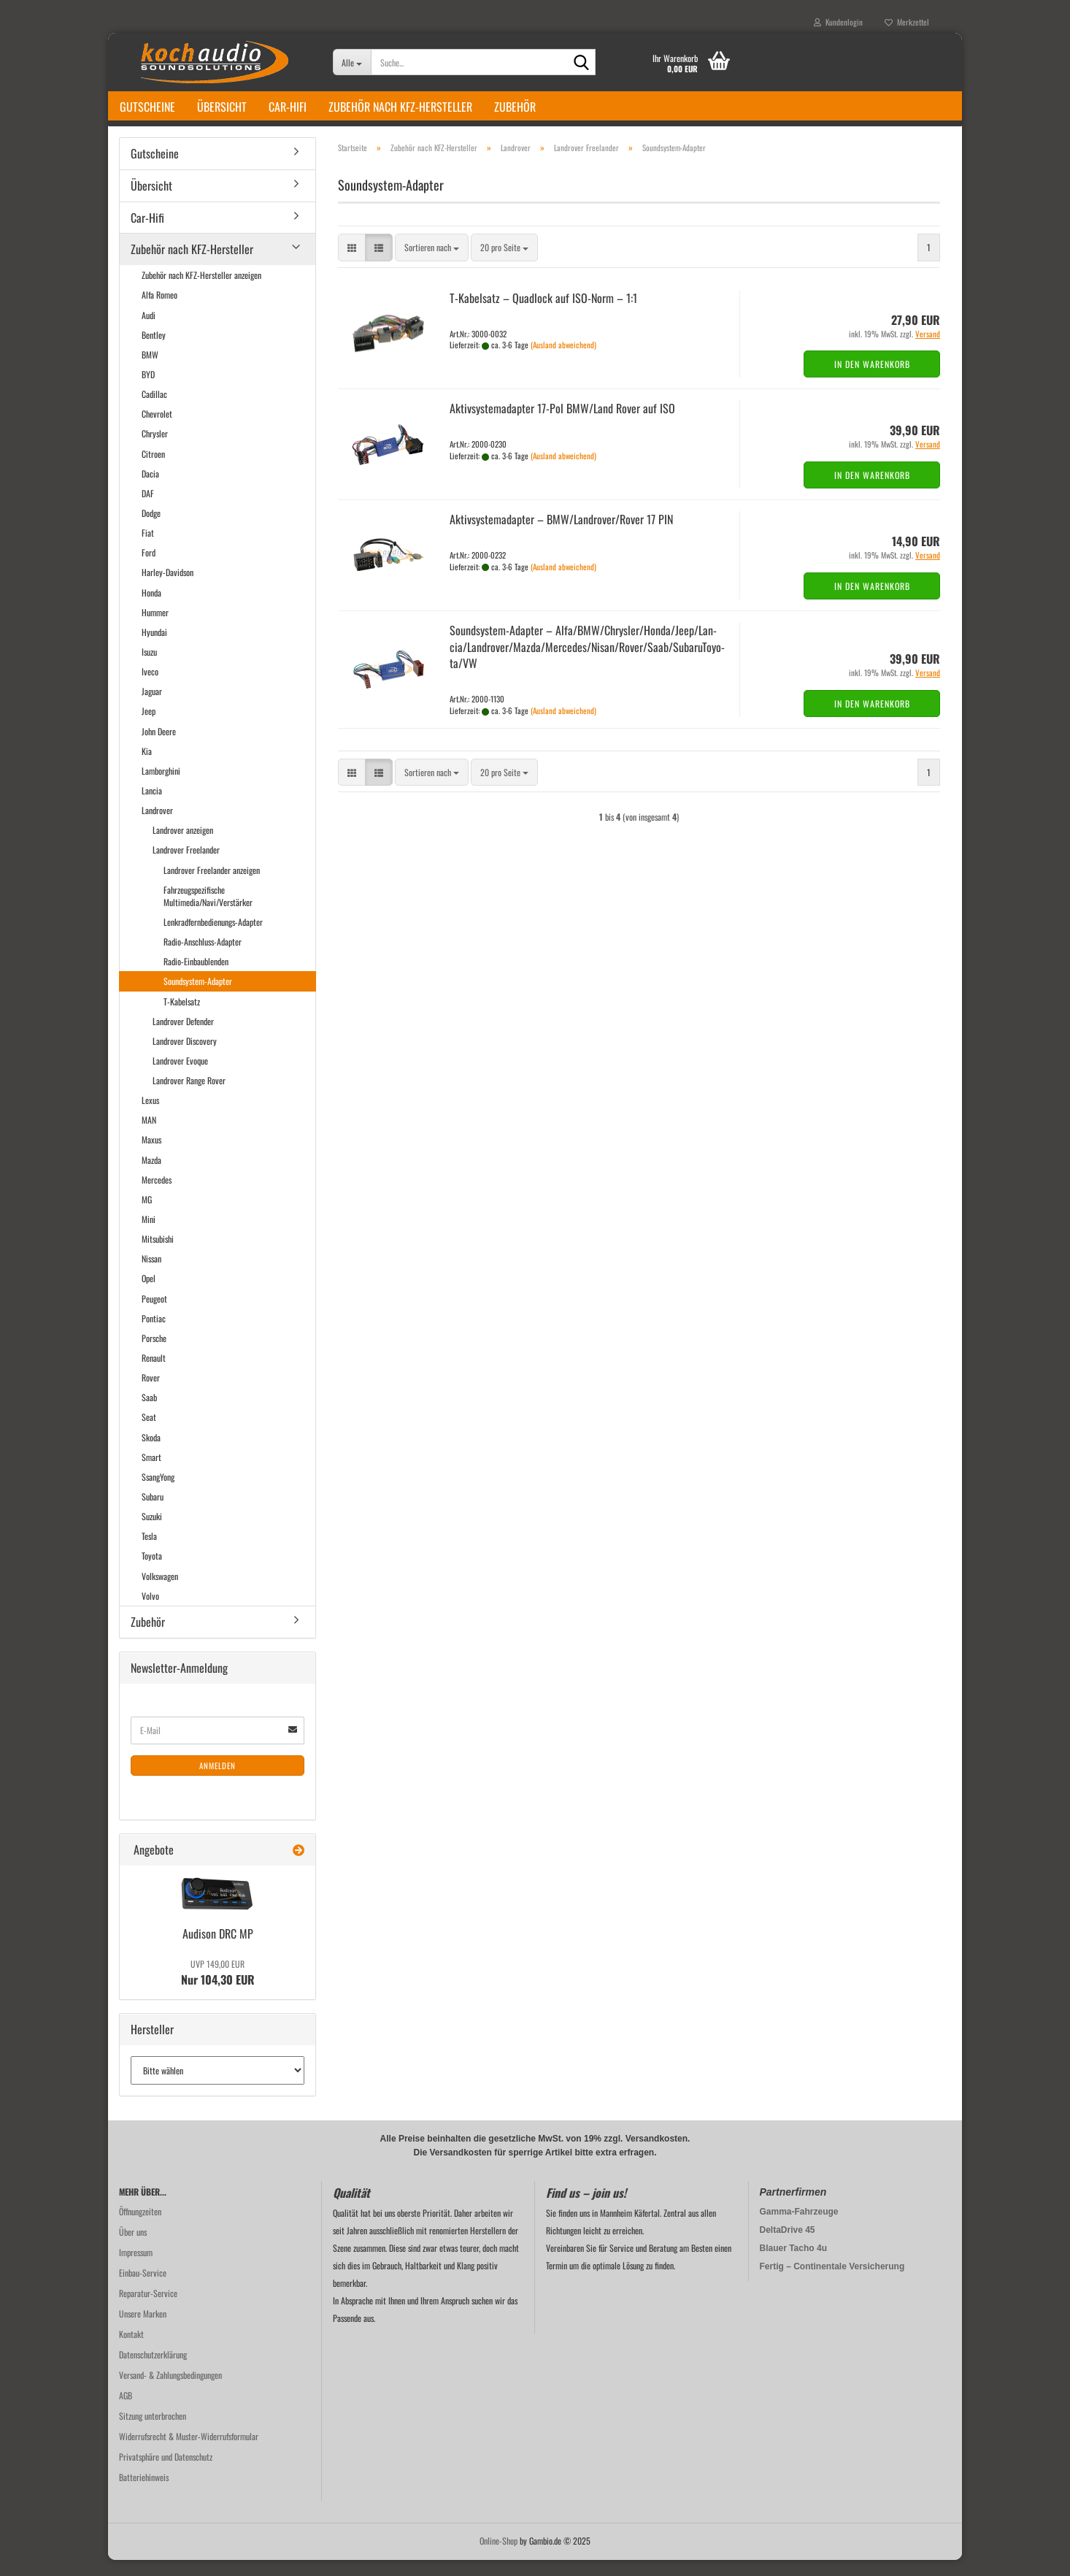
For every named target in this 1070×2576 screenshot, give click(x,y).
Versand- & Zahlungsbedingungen (170, 2391)
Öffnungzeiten (140, 2227)
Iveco (150, 687)
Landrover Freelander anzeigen (211, 886)
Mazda (151, 1176)
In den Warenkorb (872, 380)
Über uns (133, 2248)
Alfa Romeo (159, 311)
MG (147, 1215)
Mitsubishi (158, 1255)
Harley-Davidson (167, 588)
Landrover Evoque (180, 1076)
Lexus (150, 1116)
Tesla (149, 1552)
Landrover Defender (183, 1037)
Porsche (154, 1354)
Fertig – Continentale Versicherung (832, 2282)
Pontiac (154, 1334)
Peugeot (154, 1314)
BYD (148, 390)
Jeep (148, 727)
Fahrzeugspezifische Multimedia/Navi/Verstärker (208, 912)
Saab (149, 1413)
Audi (148, 331)
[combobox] (432, 263)
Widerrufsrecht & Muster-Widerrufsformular (188, 2452)
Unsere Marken (142, 2329)
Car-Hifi (288, 106)
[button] (352, 263)
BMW (150, 370)
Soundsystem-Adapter (197, 997)
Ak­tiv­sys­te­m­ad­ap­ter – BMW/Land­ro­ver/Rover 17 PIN (561, 535)
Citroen (153, 470)
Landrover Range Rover (189, 1096)
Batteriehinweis (144, 2493)
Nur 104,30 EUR (218, 1989)
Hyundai (154, 648)
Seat (149, 1433)
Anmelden (217, 1781)
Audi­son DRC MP (217, 1949)
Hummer (155, 628)
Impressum (136, 2268)
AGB (125, 2411)
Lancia (152, 806)
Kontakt (131, 2350)
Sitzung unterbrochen (152, 2432)
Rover (151, 1393)
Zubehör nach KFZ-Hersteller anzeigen (201, 291)
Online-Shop (498, 2556)
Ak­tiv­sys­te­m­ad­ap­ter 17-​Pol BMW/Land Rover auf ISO (562, 424)
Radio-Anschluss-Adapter (202, 957)
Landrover (157, 826)
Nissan (151, 1274)
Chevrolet (157, 429)
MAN (149, 1136)
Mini (148, 1235)
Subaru (152, 1512)
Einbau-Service (142, 2288)
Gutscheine (147, 106)
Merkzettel (907, 22)
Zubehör (515, 106)
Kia (147, 767)
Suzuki (152, 1532)
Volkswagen (160, 1592)
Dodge (151, 529)
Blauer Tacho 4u (793, 2264)
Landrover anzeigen (183, 846)
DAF (148, 509)
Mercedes (157, 1195)
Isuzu (149, 668)
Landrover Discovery (185, 1057)
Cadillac (154, 410)
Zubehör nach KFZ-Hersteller (400, 106)
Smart (151, 1473)
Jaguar (152, 707)
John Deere (159, 747)
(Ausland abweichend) (563, 361)
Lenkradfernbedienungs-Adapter (213, 938)
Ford (148, 568)
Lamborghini (161, 787)
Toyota (152, 1572)
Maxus (151, 1156)
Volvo (150, 1612)
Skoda (151, 1453)
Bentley (154, 351)
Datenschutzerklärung (153, 2370)
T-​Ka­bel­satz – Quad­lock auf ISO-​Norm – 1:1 (543, 314)
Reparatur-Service (148, 2309)
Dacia (150, 489)
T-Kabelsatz (181, 1017)
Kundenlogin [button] (838, 22)
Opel (148, 1295)
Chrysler (155, 450)
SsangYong (158, 1493)
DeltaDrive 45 (787, 2246)
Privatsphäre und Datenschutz (165, 2472)
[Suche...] (352, 62)
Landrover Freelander (186, 865)
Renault (154, 1374)
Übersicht (222, 106)
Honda (151, 608)
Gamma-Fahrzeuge (799, 2228)
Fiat (148, 549)
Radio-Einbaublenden (195, 977)
